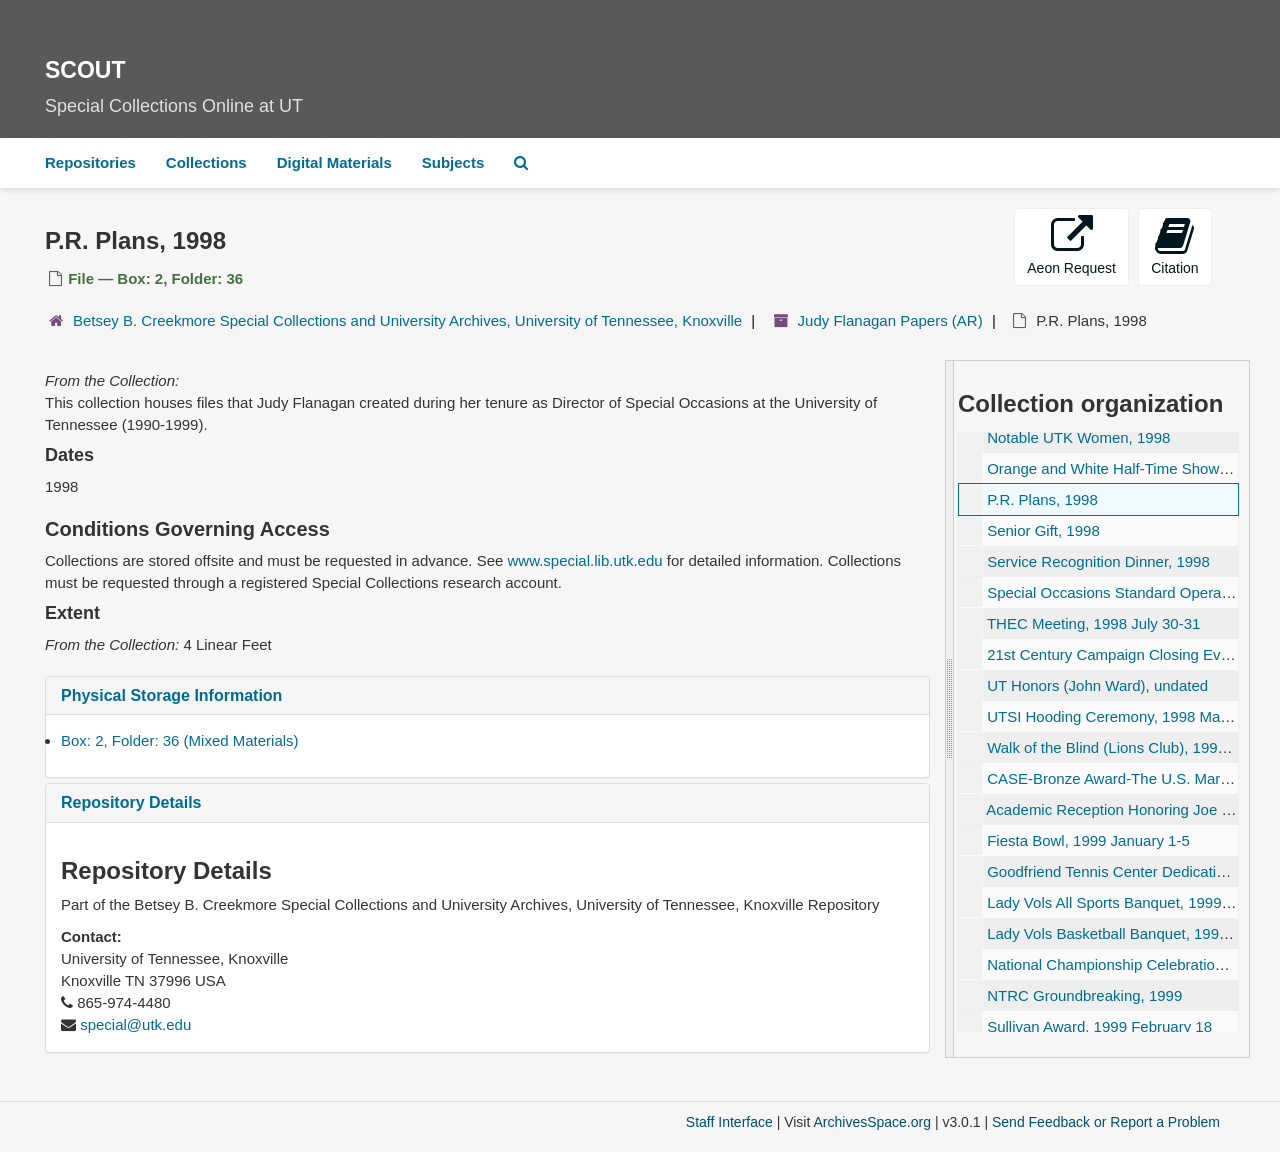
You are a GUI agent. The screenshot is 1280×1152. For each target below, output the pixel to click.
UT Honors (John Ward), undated (1097, 685)
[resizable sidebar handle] (950, 709)
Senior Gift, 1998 (1043, 530)
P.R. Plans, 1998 (1042, 499)
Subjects (453, 162)
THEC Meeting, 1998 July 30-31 (1093, 623)
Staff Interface (729, 1122)
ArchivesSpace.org (872, 1122)
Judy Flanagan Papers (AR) (890, 320)
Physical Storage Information (171, 695)
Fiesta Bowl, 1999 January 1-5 (1088, 840)
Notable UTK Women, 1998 (1078, 437)
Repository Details (131, 802)
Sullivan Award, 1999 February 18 (1099, 1026)
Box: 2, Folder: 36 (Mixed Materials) (180, 740)
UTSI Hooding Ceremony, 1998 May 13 (1118, 716)
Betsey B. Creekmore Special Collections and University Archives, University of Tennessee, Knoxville (407, 320)
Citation (1174, 245)
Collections (206, 162)
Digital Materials (334, 162)
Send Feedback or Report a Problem (1106, 1122)
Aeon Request (1071, 245)
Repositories (90, 162)
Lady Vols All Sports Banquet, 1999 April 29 (1131, 902)
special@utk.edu (135, 1024)
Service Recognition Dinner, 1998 (1098, 561)
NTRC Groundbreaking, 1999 (1084, 995)
